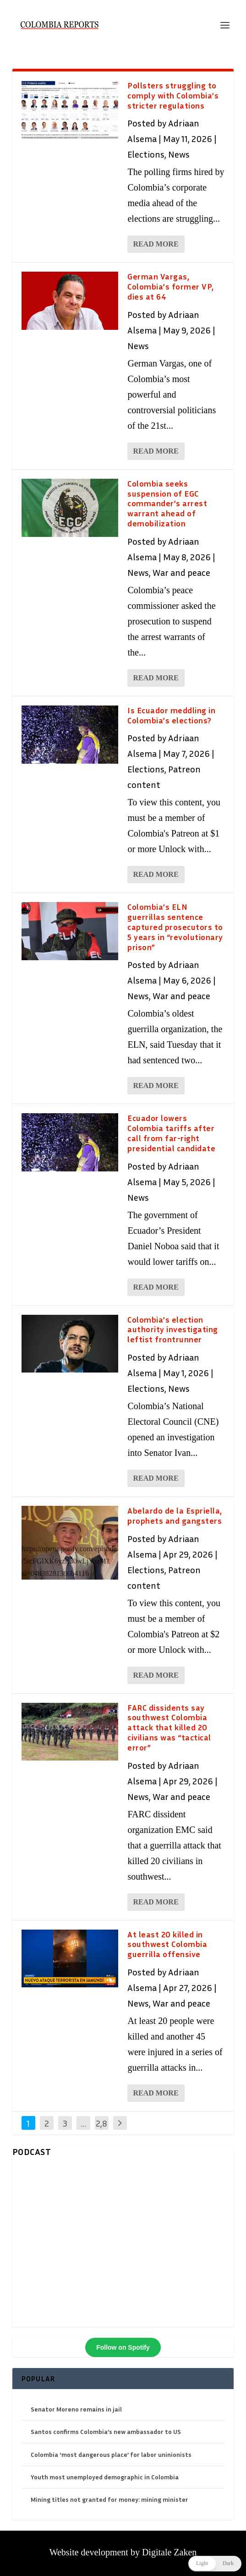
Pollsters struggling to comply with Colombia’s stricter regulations (173, 95)
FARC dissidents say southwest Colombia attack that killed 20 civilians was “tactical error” (169, 1727)
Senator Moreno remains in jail (76, 2409)
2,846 (101, 2129)
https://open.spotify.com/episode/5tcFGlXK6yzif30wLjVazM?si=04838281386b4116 (69, 1561)
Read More (155, 244)
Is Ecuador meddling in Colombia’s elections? (171, 715)
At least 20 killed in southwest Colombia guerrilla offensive (167, 1944)
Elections (145, 153)
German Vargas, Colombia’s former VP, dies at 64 (170, 286)
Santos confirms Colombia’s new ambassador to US (106, 2431)
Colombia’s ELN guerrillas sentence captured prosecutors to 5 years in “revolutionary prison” (175, 927)
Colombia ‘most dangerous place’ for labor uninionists (111, 2454)
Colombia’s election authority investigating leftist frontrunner (172, 1329)
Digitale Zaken (169, 2552)
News (179, 153)
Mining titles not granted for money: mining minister (109, 2499)
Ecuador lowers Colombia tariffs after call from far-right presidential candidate (171, 1133)
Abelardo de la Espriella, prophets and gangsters (174, 1515)
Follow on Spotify (123, 2347)
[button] (214, 2563)
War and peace (181, 572)
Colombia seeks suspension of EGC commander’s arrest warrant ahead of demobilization (167, 503)
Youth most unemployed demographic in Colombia (105, 2477)
